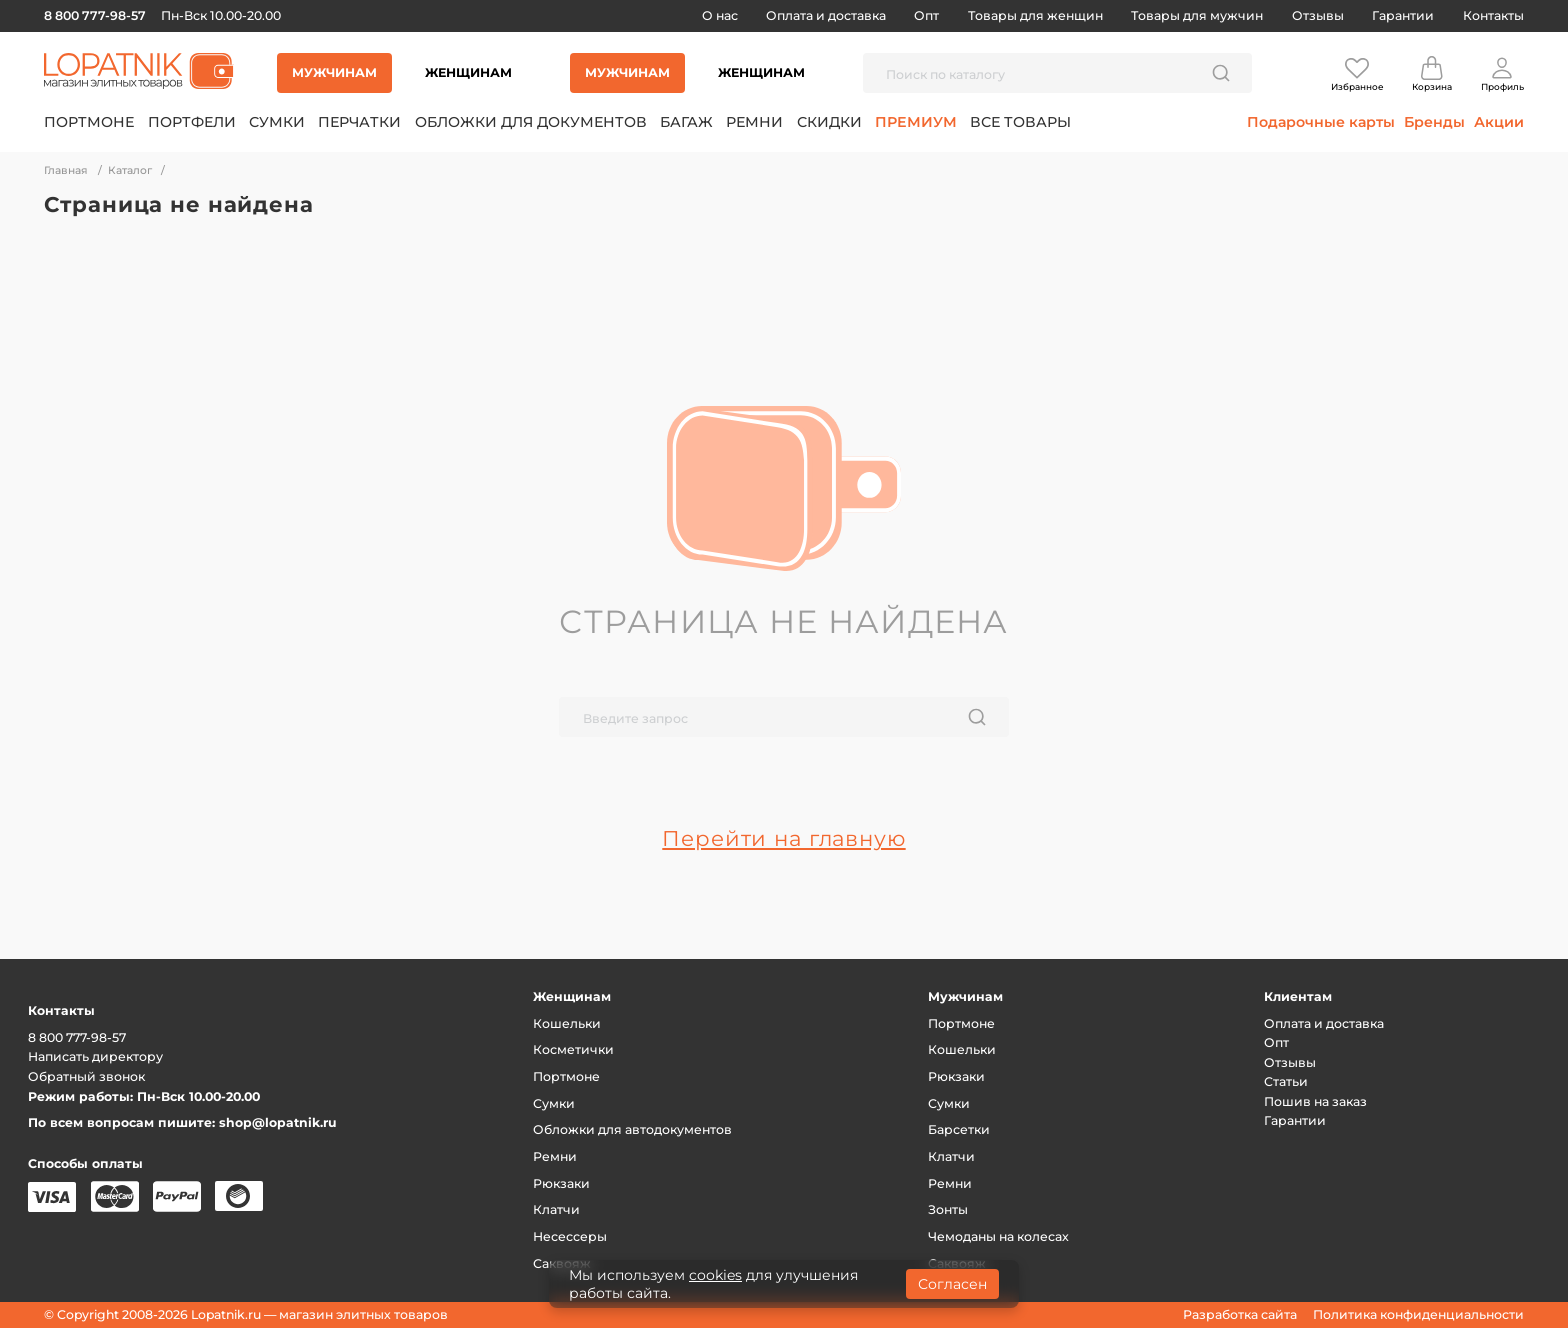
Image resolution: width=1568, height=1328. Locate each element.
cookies (715, 1275)
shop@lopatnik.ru (278, 1122)
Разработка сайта (1240, 1314)
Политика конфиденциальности (1418, 1314)
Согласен (952, 1284)
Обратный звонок (86, 1076)
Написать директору (95, 1056)
